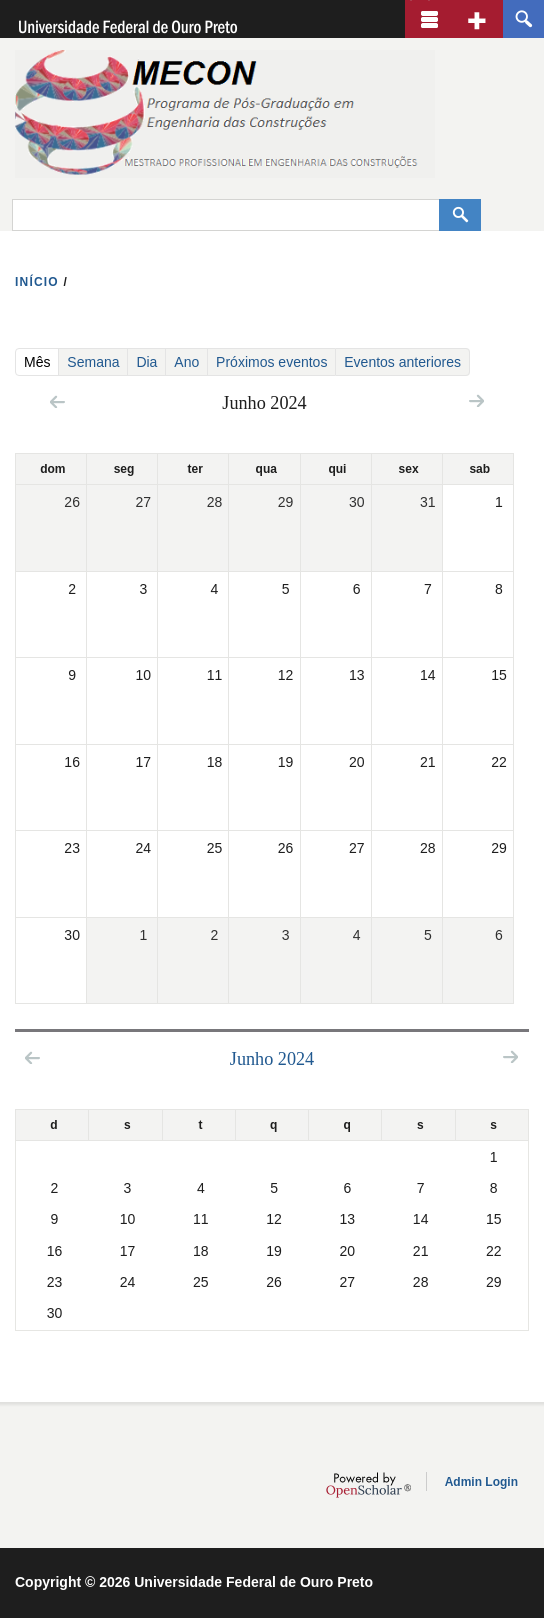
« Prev (57, 401)
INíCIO (37, 282)
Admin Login (481, 1482)
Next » (476, 400)
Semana (93, 362)
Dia (146, 362)
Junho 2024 (272, 1059)
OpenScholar (368, 1485)
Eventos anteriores (402, 362)
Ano (186, 362)
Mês (41, 361)
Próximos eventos (271, 362)
